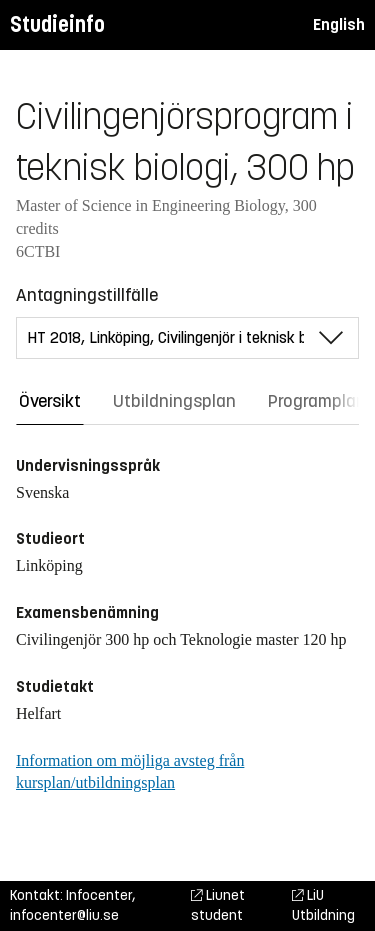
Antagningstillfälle (87, 295)
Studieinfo (57, 24)
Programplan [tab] (317, 401)
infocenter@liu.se (64, 915)
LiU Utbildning (323, 905)
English (339, 24)
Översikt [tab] (50, 401)
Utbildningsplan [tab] (174, 401)
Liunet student (218, 905)
